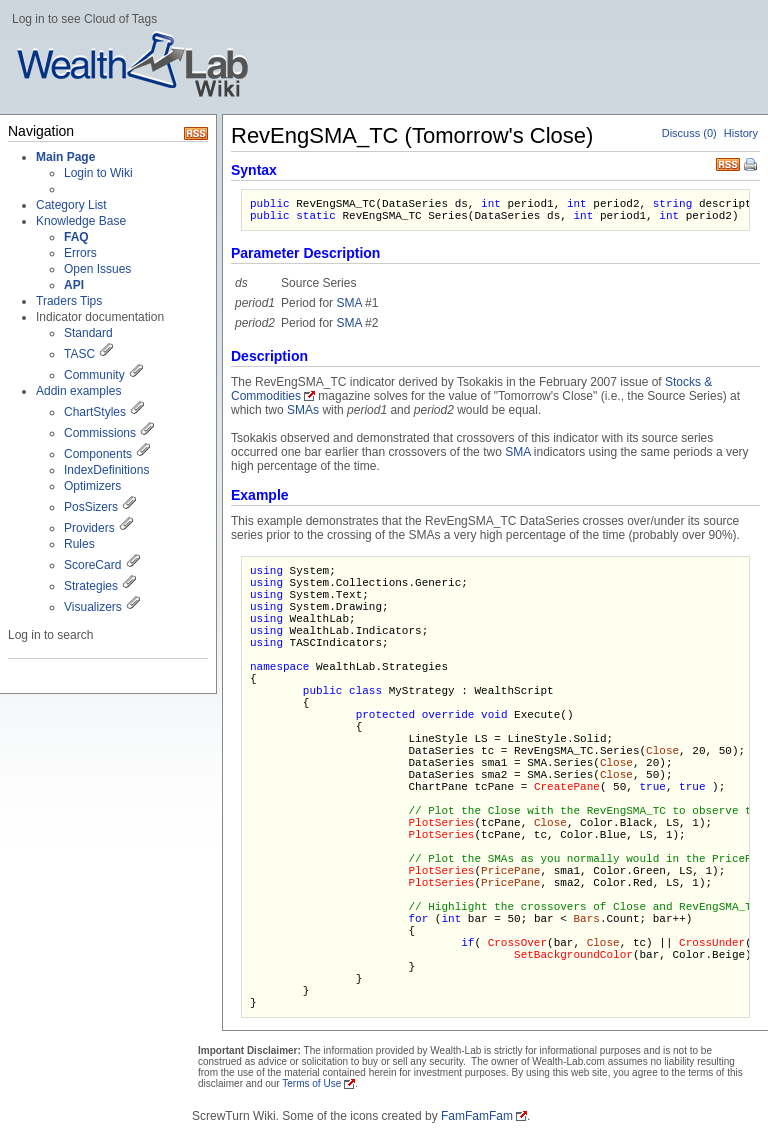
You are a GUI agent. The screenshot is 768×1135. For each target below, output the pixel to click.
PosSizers (91, 507)
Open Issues (97, 269)
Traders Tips (69, 301)
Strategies (91, 586)
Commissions (100, 433)
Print (752, 166)
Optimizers (92, 486)
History (741, 133)
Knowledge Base (81, 221)
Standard (88, 333)
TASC (79, 354)
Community (94, 375)
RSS (728, 162)
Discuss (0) (689, 133)
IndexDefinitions (106, 470)
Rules (79, 544)
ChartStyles (95, 412)
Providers (89, 528)
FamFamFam (477, 1116)
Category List (71, 205)
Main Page (65, 157)
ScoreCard (92, 565)
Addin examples (78, 391)
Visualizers (93, 607)
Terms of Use (311, 1083)
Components (98, 454)
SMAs (303, 410)
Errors (80, 253)
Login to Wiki (98, 173)
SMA (348, 303)
